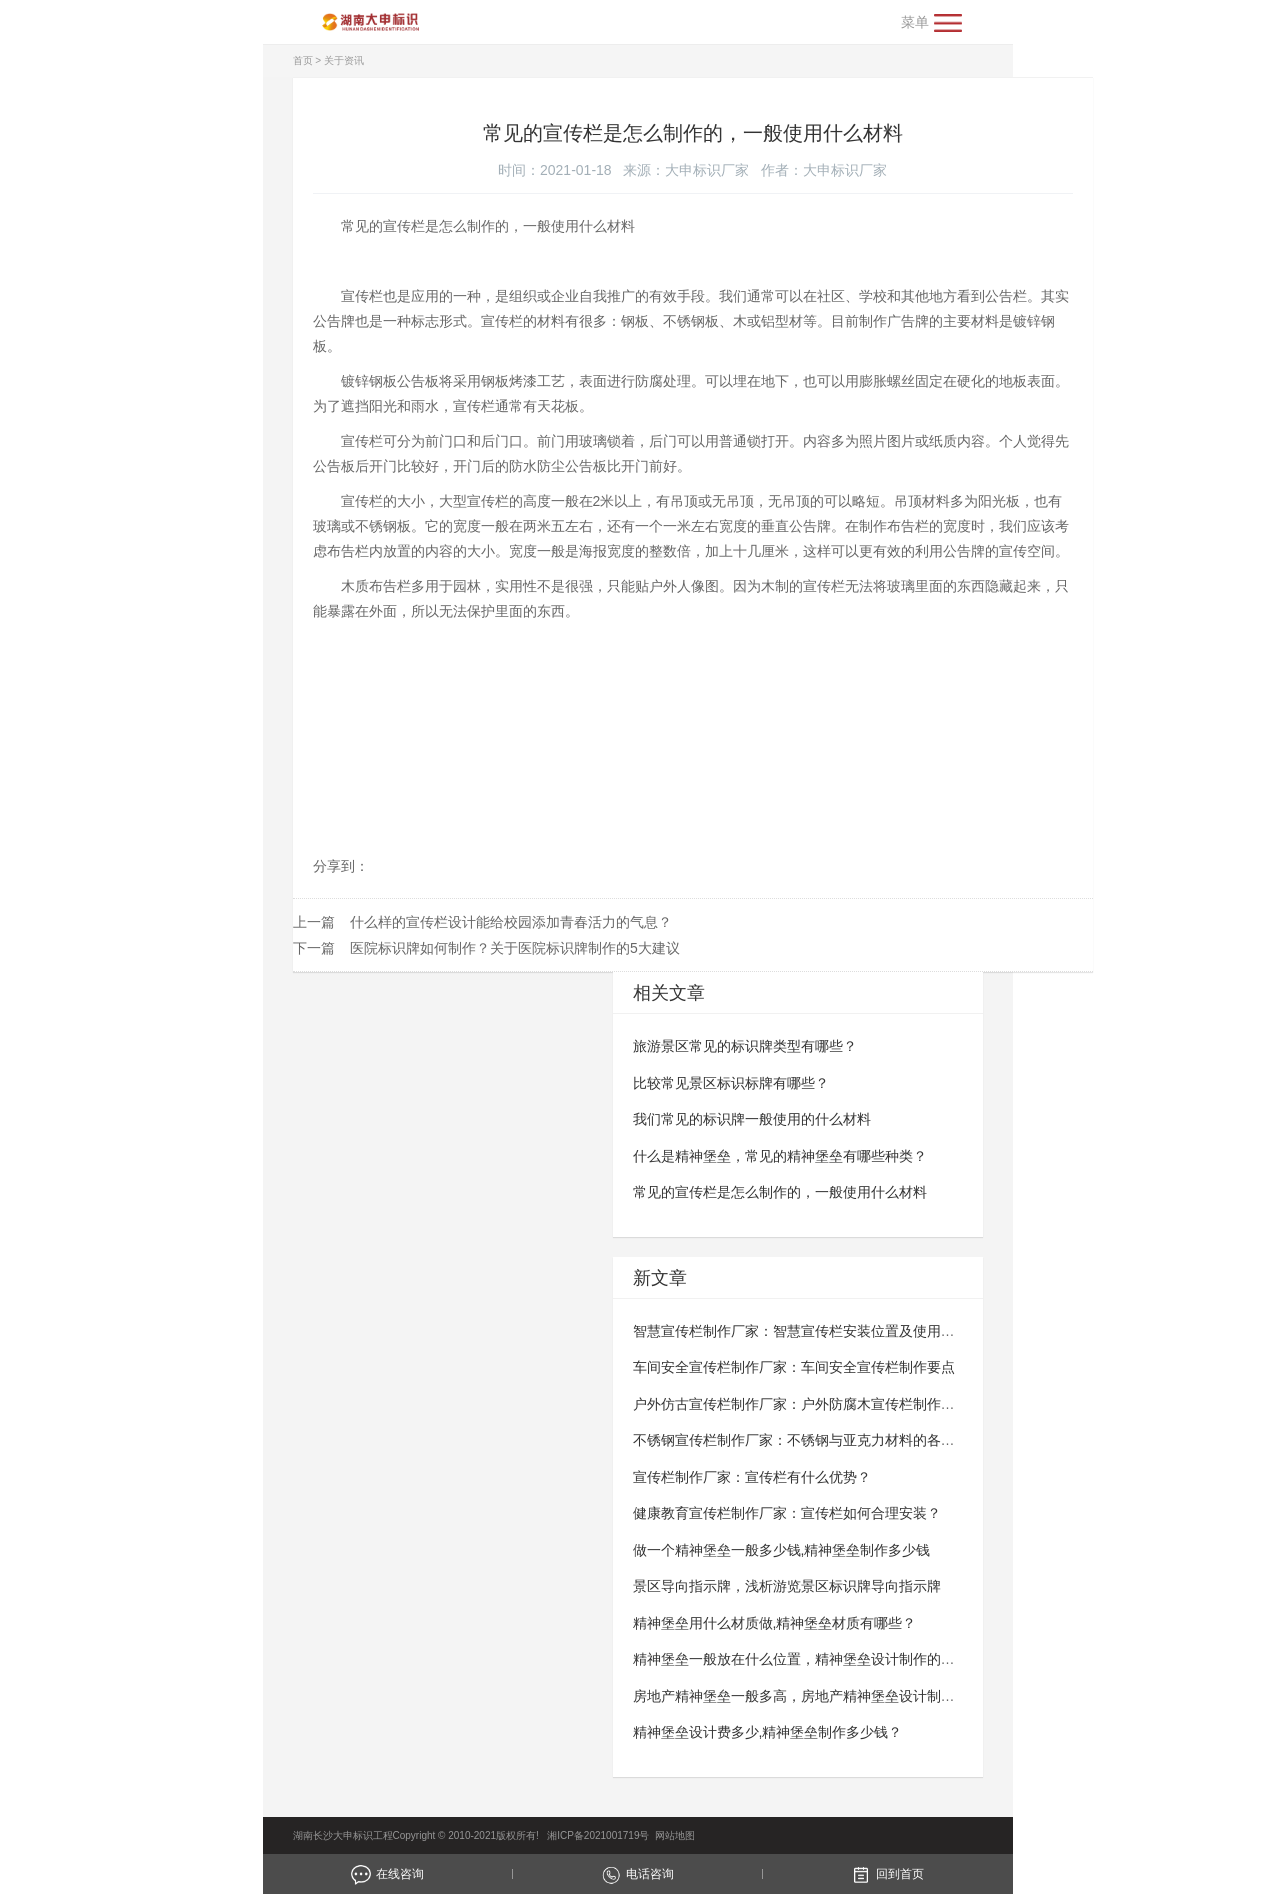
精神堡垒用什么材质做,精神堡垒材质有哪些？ (775, 1623)
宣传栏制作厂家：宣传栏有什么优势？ (752, 1477)
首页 (303, 60)
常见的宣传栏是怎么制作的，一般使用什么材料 (780, 1192)
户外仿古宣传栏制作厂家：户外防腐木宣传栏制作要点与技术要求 (836, 1404)
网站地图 (675, 1835)
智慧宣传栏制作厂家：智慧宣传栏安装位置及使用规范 (801, 1331)
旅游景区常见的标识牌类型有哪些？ (745, 1046)
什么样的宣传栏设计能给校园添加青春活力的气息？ (511, 922)
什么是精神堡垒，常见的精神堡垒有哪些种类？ (780, 1156)
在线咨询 (387, 1874)
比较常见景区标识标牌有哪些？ (731, 1083)
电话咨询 (637, 1874)
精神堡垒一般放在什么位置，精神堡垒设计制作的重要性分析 (822, 1659)
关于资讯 (344, 60)
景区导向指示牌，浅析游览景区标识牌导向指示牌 (787, 1586)
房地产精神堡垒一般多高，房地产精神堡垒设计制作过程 (808, 1696)
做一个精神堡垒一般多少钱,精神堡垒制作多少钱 (782, 1550)
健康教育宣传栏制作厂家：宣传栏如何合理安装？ (787, 1513)
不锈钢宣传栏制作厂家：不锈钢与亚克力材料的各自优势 (808, 1440)
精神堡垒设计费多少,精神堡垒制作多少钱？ (768, 1732)
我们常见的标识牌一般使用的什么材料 (752, 1119)
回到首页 (887, 1874)
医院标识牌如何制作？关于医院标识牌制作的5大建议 (515, 948)
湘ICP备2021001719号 (596, 1835)
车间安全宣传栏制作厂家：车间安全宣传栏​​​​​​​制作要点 (794, 1367)
